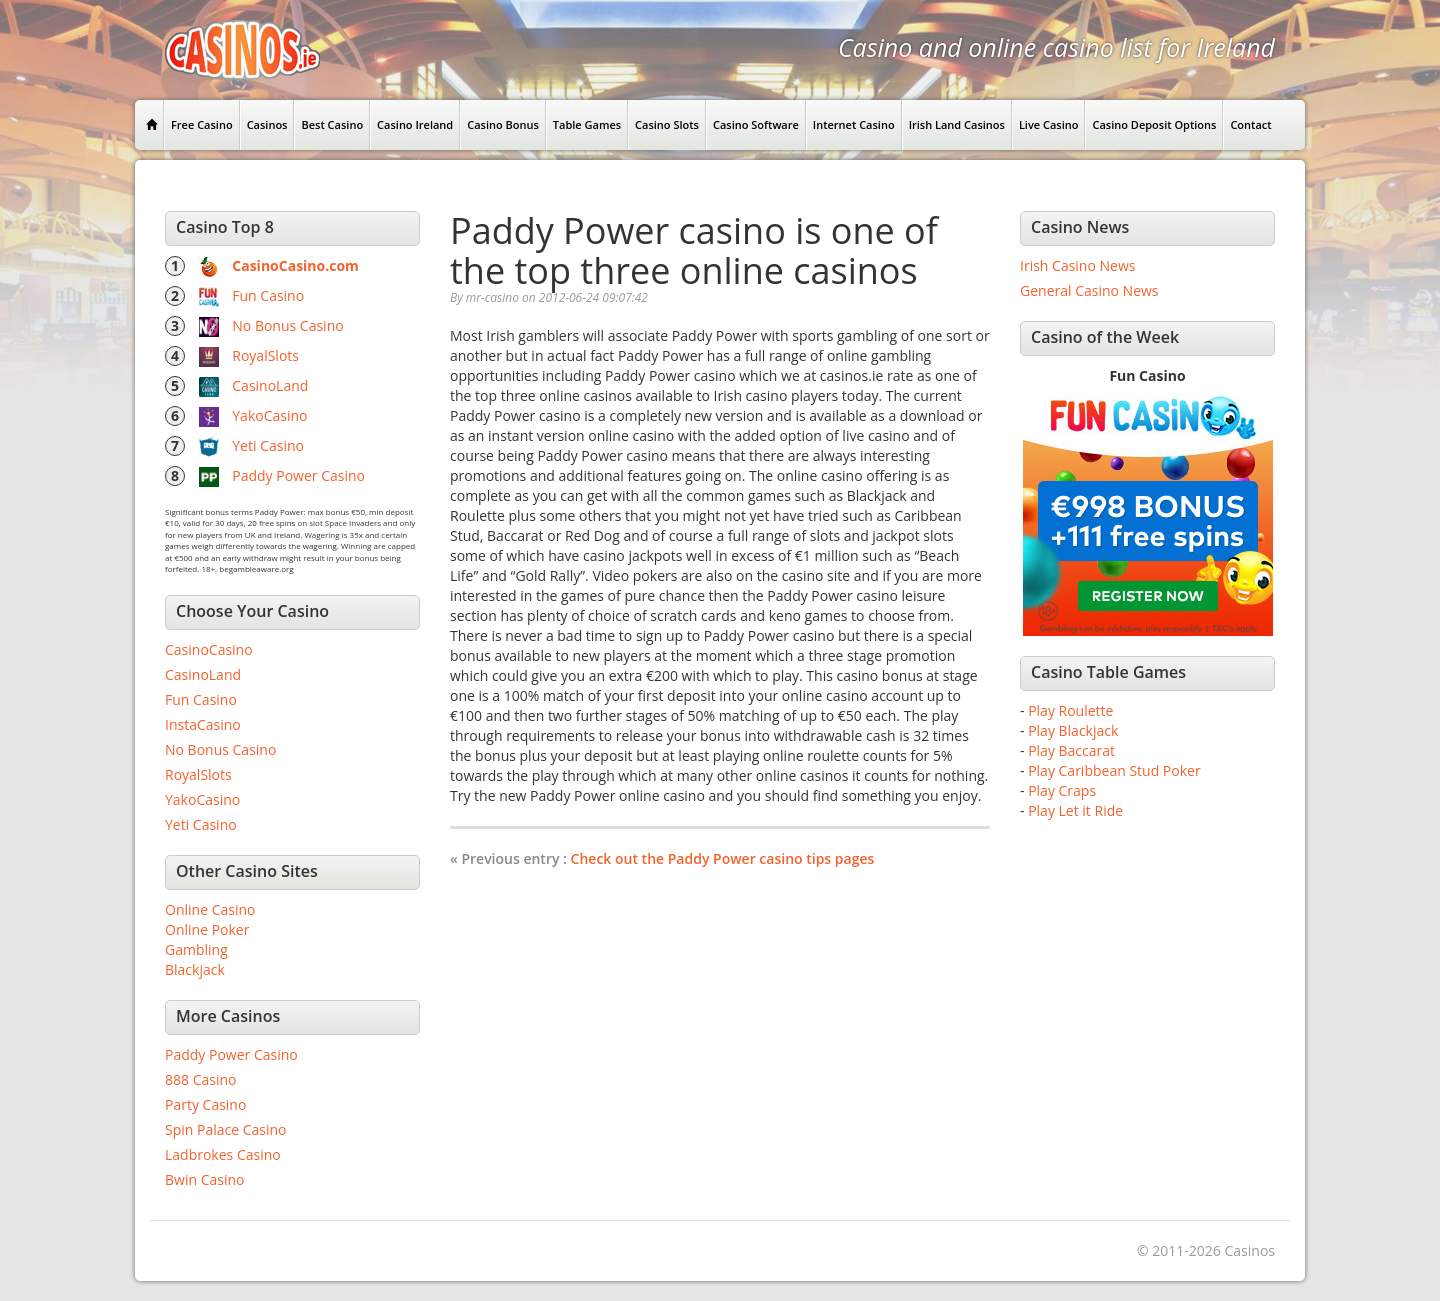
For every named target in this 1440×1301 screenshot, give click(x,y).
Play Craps (1062, 790)
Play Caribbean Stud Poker (1114, 770)
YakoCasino (269, 415)
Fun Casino (268, 295)
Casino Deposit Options (1154, 124)
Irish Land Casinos (957, 124)
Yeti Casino (268, 445)
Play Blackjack (1073, 730)
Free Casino (202, 124)
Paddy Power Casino (298, 475)
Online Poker (207, 929)
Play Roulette (1070, 710)
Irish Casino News (1077, 265)
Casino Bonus (503, 124)
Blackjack (195, 969)
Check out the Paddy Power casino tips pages (723, 858)
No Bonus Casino (287, 325)
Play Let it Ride (1075, 810)
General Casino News (1089, 290)
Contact (1250, 124)
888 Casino (200, 1079)
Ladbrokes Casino (223, 1154)
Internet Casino (854, 124)
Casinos (267, 124)
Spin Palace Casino (226, 1129)
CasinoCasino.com (295, 265)
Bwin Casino (204, 1179)
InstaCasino (203, 724)
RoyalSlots (265, 355)
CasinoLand (270, 385)
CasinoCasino (209, 649)
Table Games (587, 124)
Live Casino (1049, 124)
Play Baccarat (1071, 750)
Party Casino (205, 1104)
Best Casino (332, 124)
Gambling (196, 949)
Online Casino (210, 909)
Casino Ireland (415, 124)
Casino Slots (667, 124)
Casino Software (756, 124)
